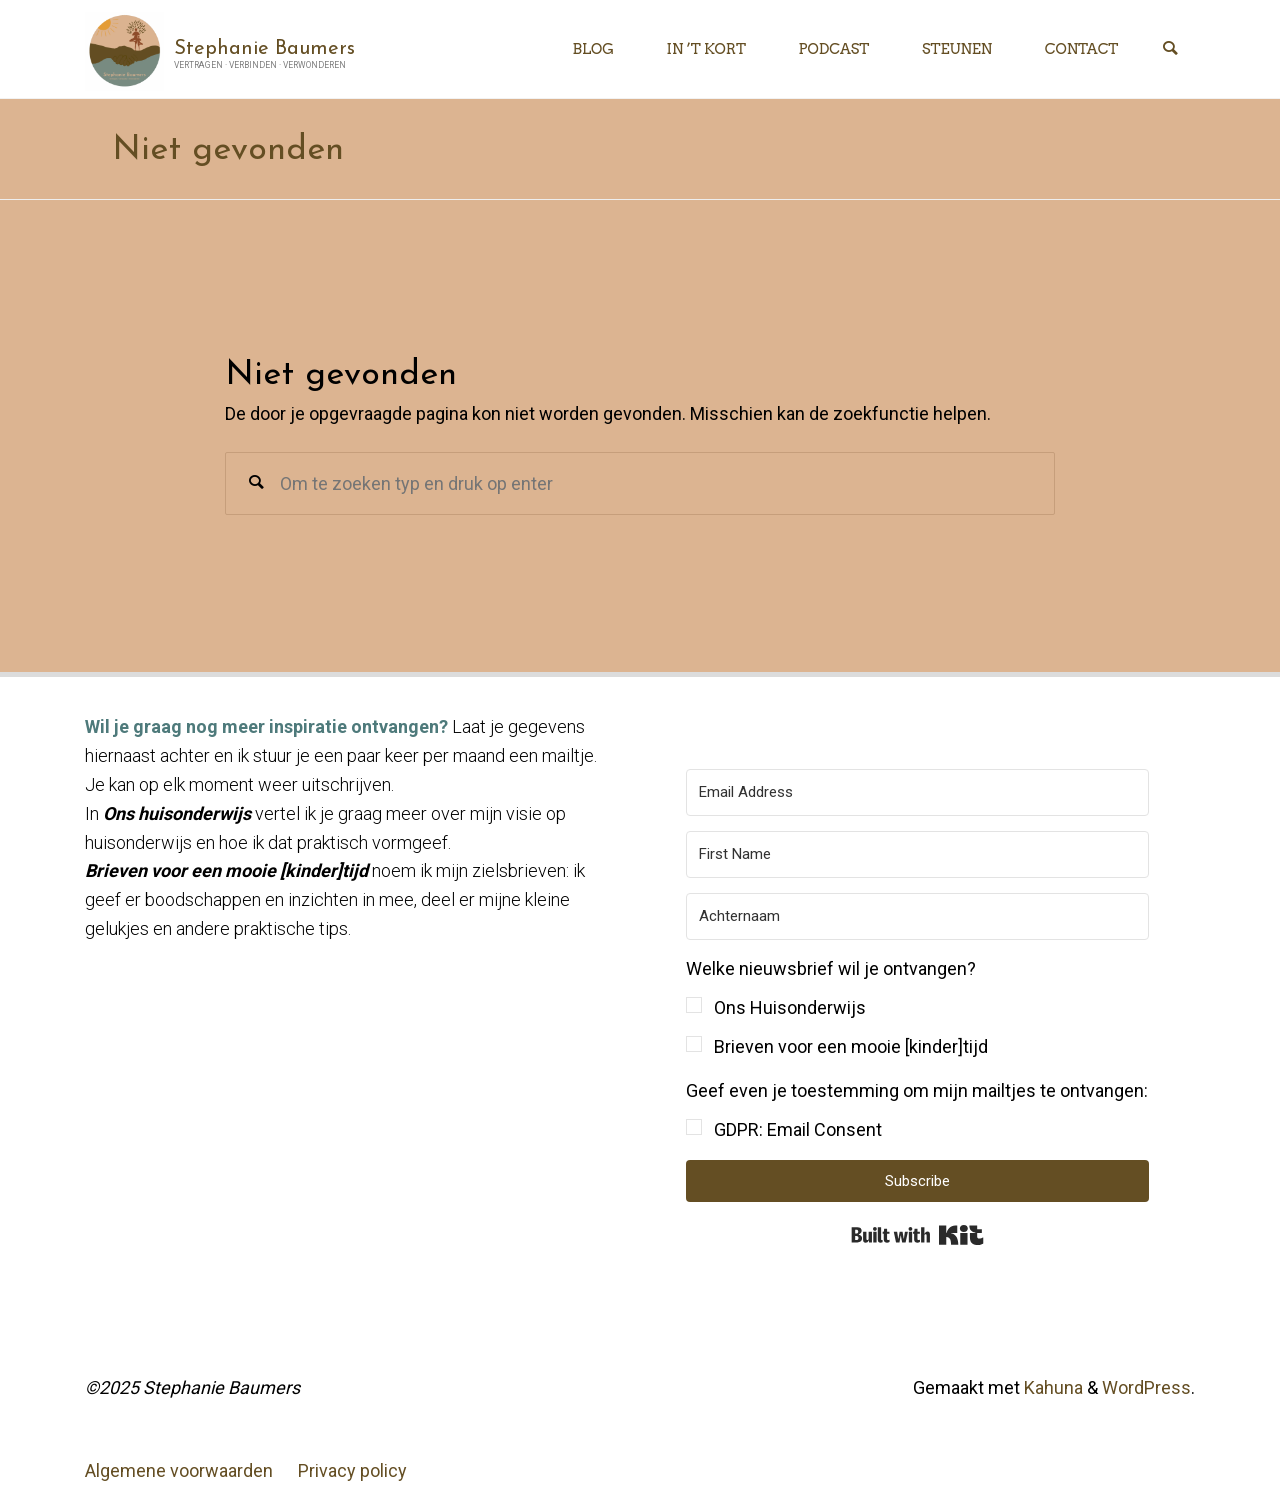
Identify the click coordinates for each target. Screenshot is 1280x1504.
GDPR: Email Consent (798, 1129)
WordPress (1146, 1387)
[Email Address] (917, 792)
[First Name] (917, 854)
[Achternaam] (917, 916)
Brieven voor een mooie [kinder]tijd (851, 1046)
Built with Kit (917, 1235)
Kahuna (1051, 1387)
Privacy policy (352, 1470)
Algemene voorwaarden (179, 1470)
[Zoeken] (1170, 49)
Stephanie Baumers (264, 48)
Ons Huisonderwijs (790, 1007)
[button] (917, 1008)
